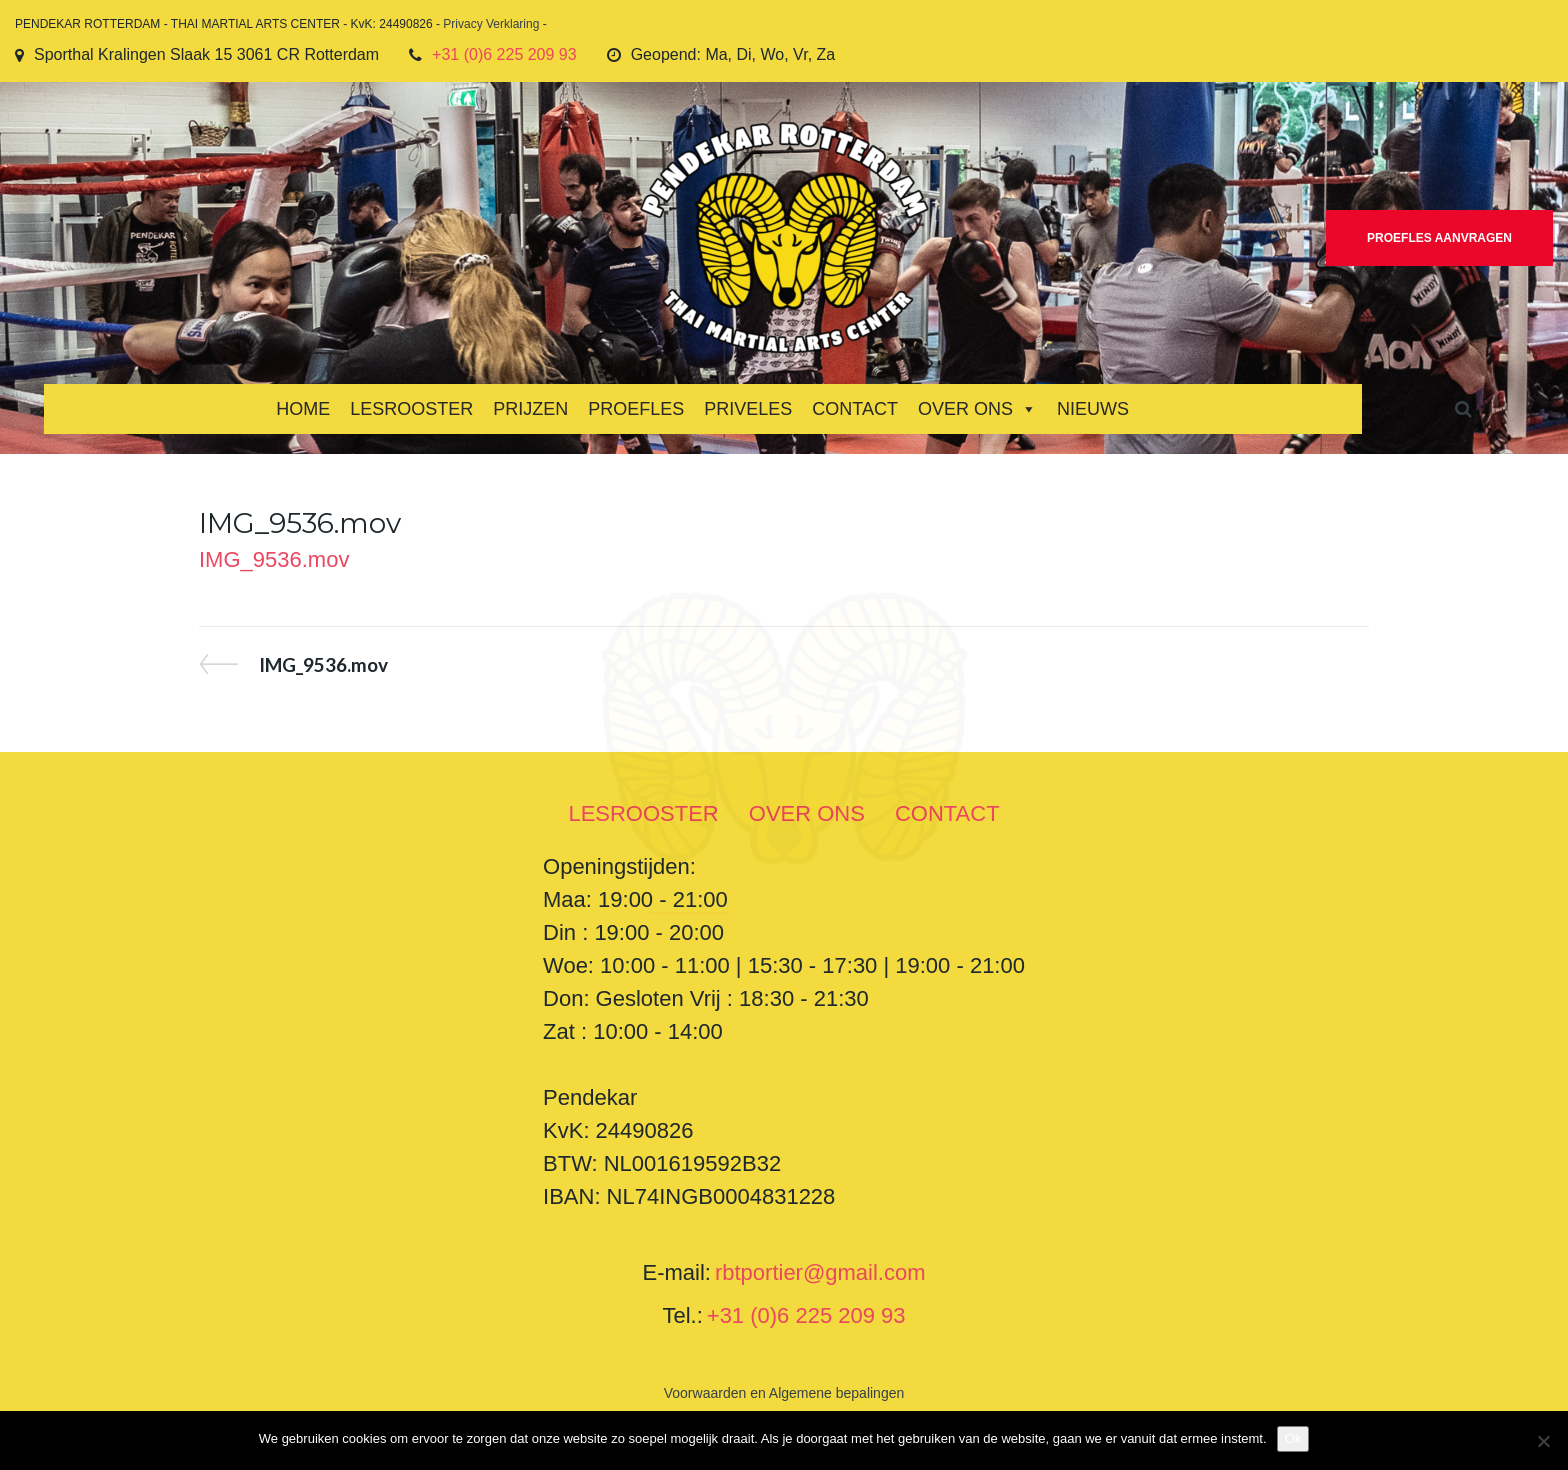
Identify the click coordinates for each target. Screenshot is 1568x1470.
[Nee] (1543, 1441)
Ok (1293, 1438)
